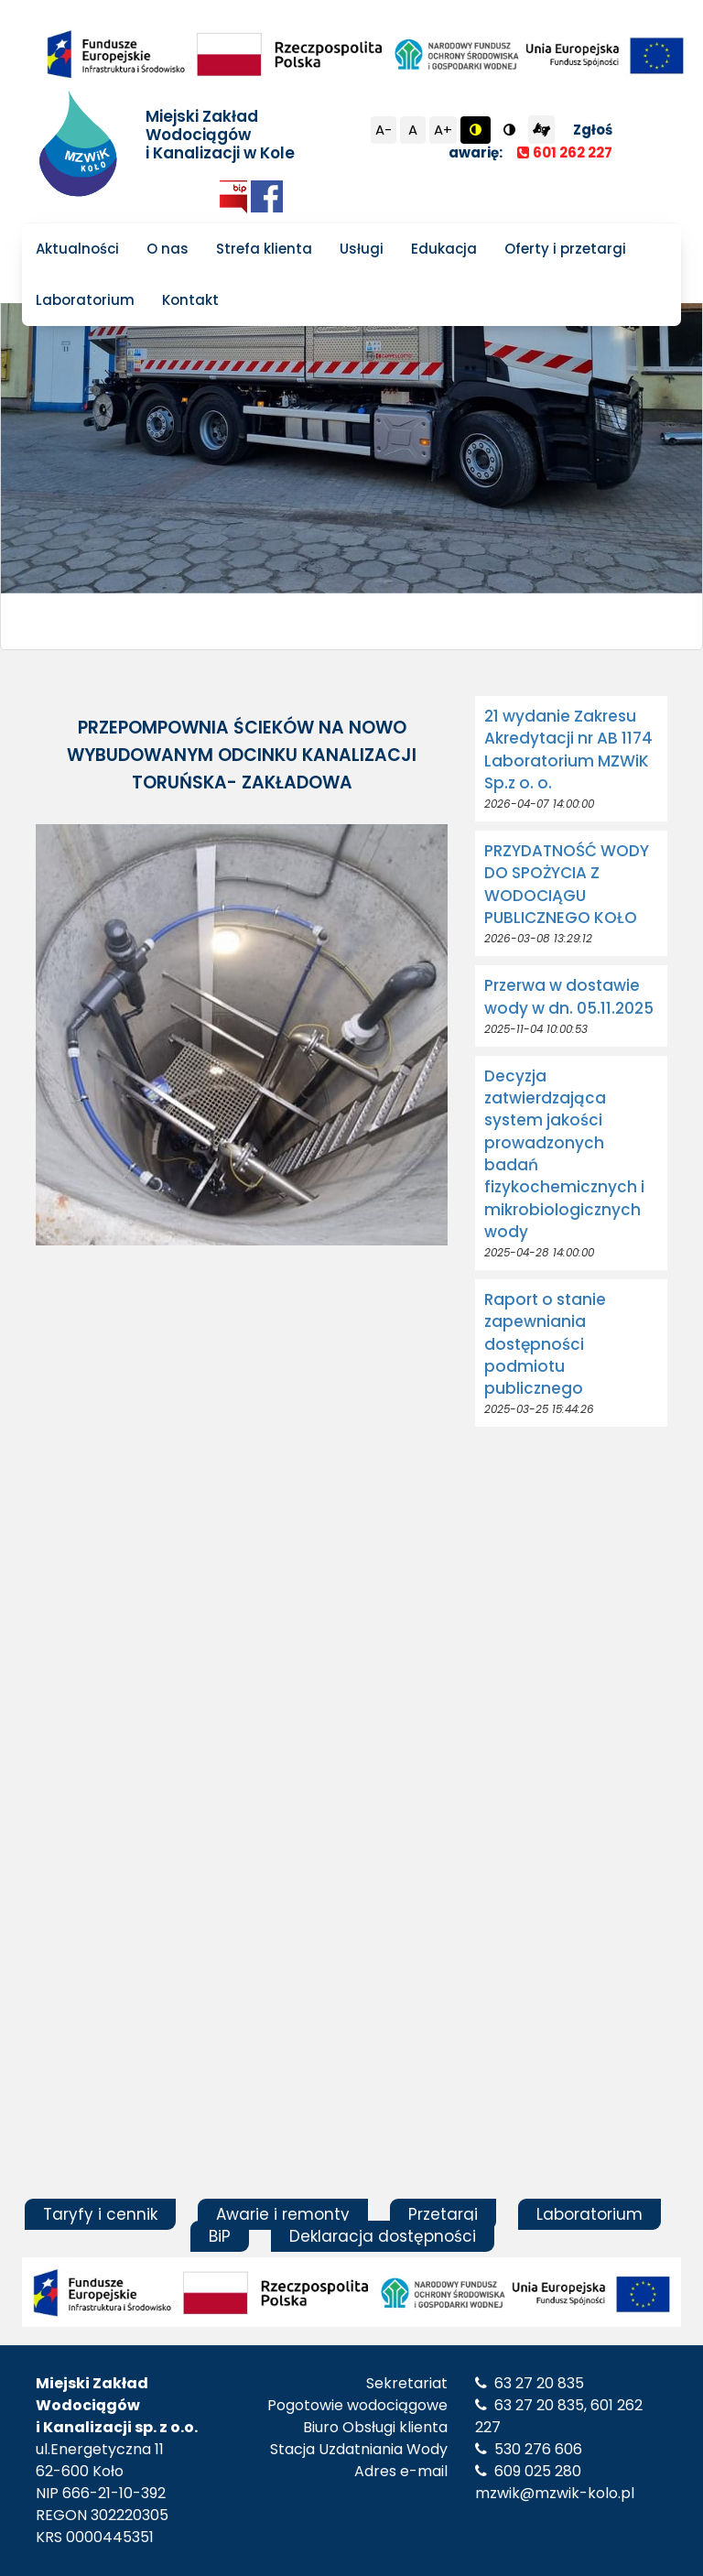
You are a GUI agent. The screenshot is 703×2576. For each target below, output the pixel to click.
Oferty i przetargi (565, 248)
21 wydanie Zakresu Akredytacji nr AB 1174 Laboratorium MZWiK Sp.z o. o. (568, 749)
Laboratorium (85, 300)
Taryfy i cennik (100, 2214)
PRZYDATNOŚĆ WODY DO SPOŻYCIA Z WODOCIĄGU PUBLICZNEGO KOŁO (566, 884)
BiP (220, 2236)
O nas (167, 248)
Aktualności (77, 248)
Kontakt (190, 300)
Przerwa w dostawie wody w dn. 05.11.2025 (569, 996)
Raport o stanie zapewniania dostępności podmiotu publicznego (545, 1343)
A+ (443, 129)
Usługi (362, 248)
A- (383, 129)
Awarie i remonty (283, 2214)
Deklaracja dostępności (382, 2236)
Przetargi (443, 2214)
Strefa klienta (264, 248)
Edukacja (444, 248)
